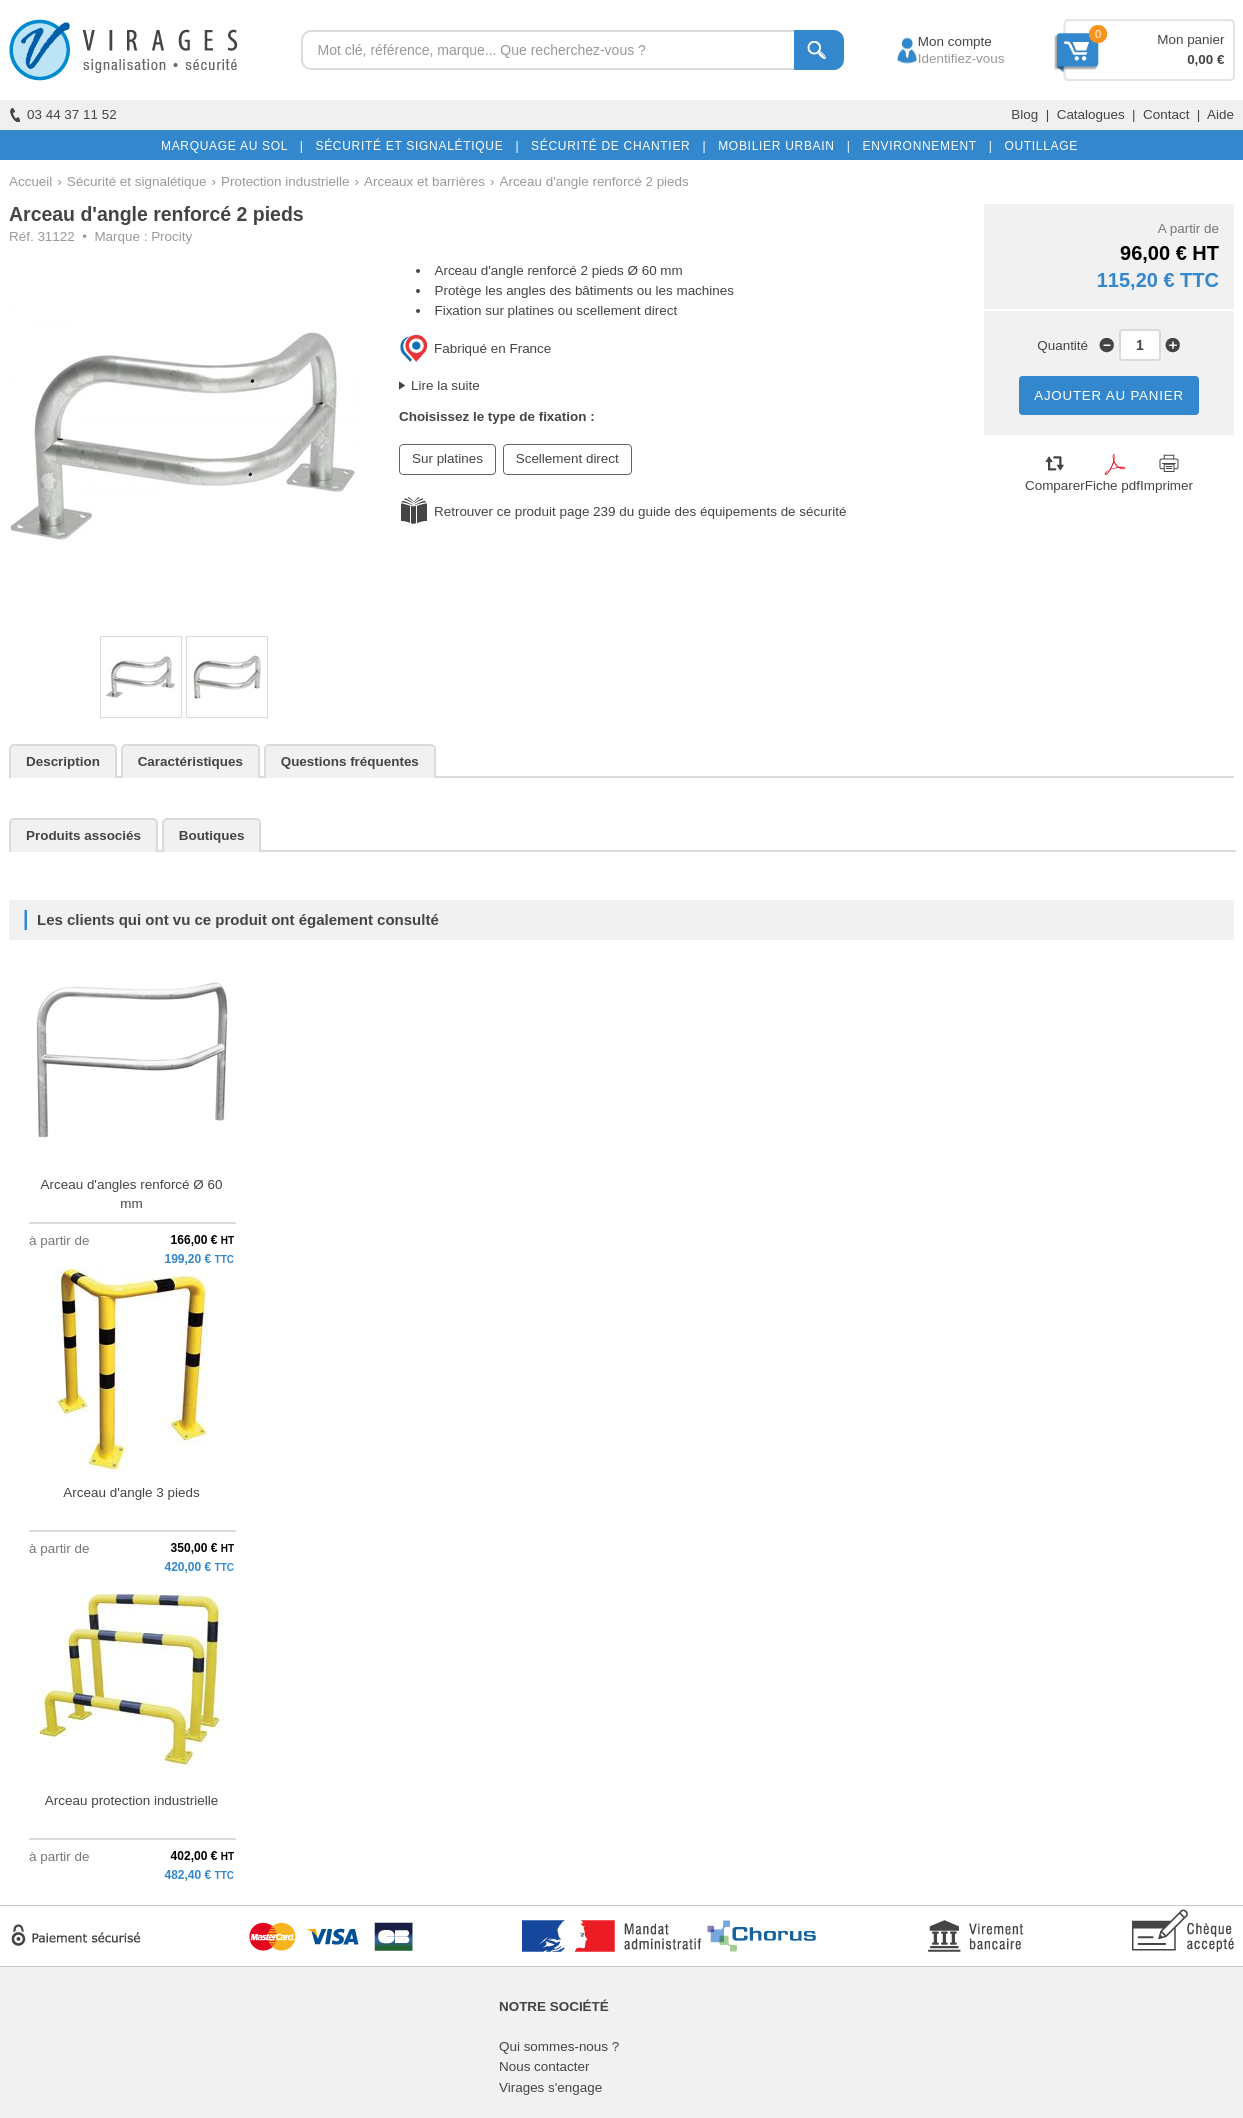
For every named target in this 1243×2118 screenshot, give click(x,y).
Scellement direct (567, 458)
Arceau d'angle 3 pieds (131, 1492)
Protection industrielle (285, 181)
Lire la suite (445, 385)
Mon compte (936, 41)
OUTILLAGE (1037, 146)
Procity (171, 236)
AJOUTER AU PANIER (1109, 395)
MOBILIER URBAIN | (780, 146)
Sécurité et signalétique (137, 181)
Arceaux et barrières (424, 181)
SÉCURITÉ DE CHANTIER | (614, 146)
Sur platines (447, 458)
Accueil (30, 181)
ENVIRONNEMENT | (923, 146)
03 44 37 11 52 (63, 114)
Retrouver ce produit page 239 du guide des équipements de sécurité (640, 511)
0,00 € (1205, 59)
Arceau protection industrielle (131, 1800)
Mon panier (1190, 39)
